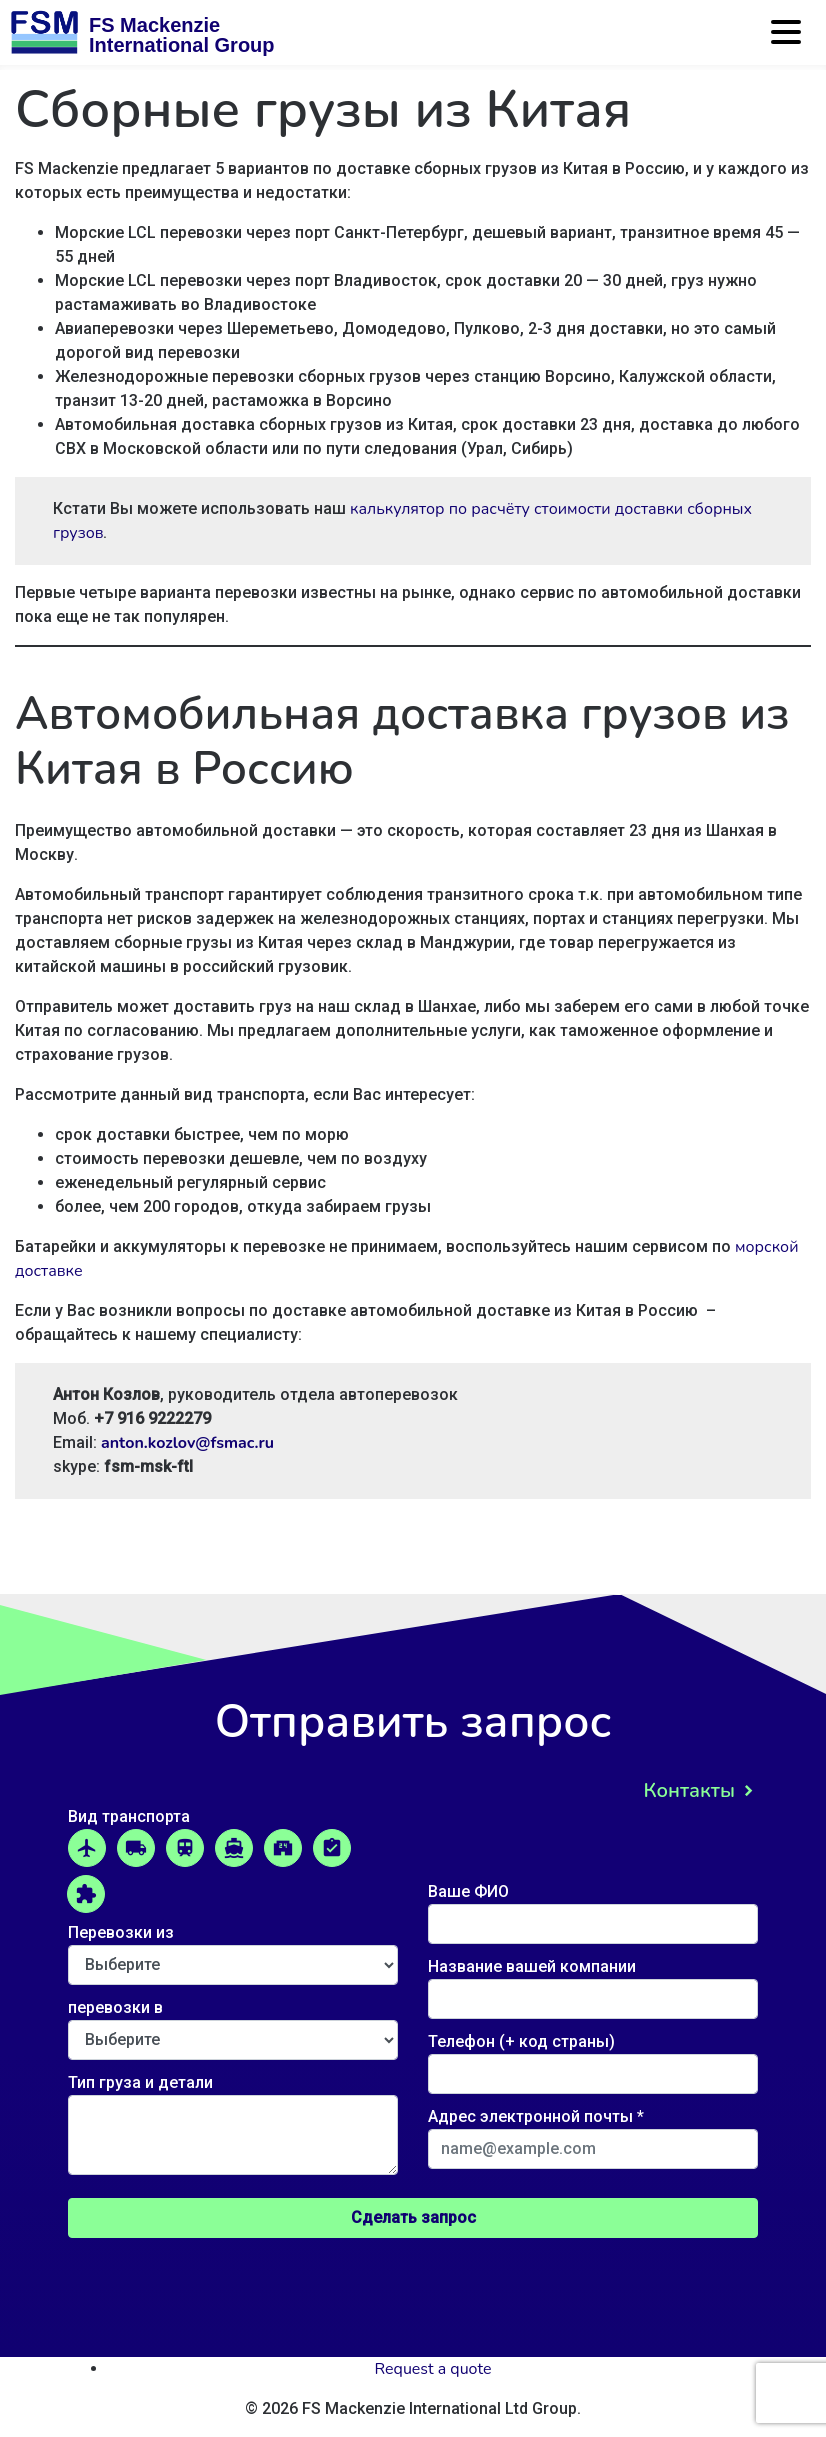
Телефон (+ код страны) (593, 2058)
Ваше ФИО (593, 1908)
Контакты (689, 1790)
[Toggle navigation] (788, 40)
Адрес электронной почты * (593, 2133)
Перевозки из (233, 1949)
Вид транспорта (129, 1816)
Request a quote (433, 2369)
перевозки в (233, 2024)
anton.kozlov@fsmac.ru (187, 1443)
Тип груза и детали (233, 2126)
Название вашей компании (593, 1983)
